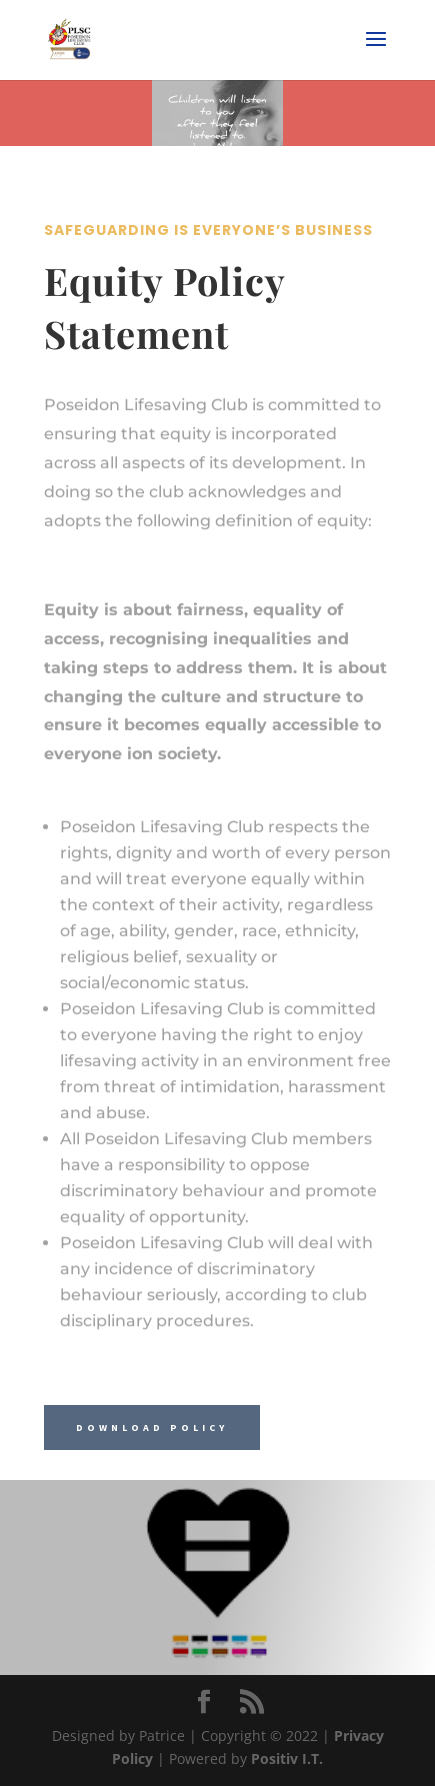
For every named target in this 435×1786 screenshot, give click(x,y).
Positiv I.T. (287, 1758)
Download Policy (152, 1427)
